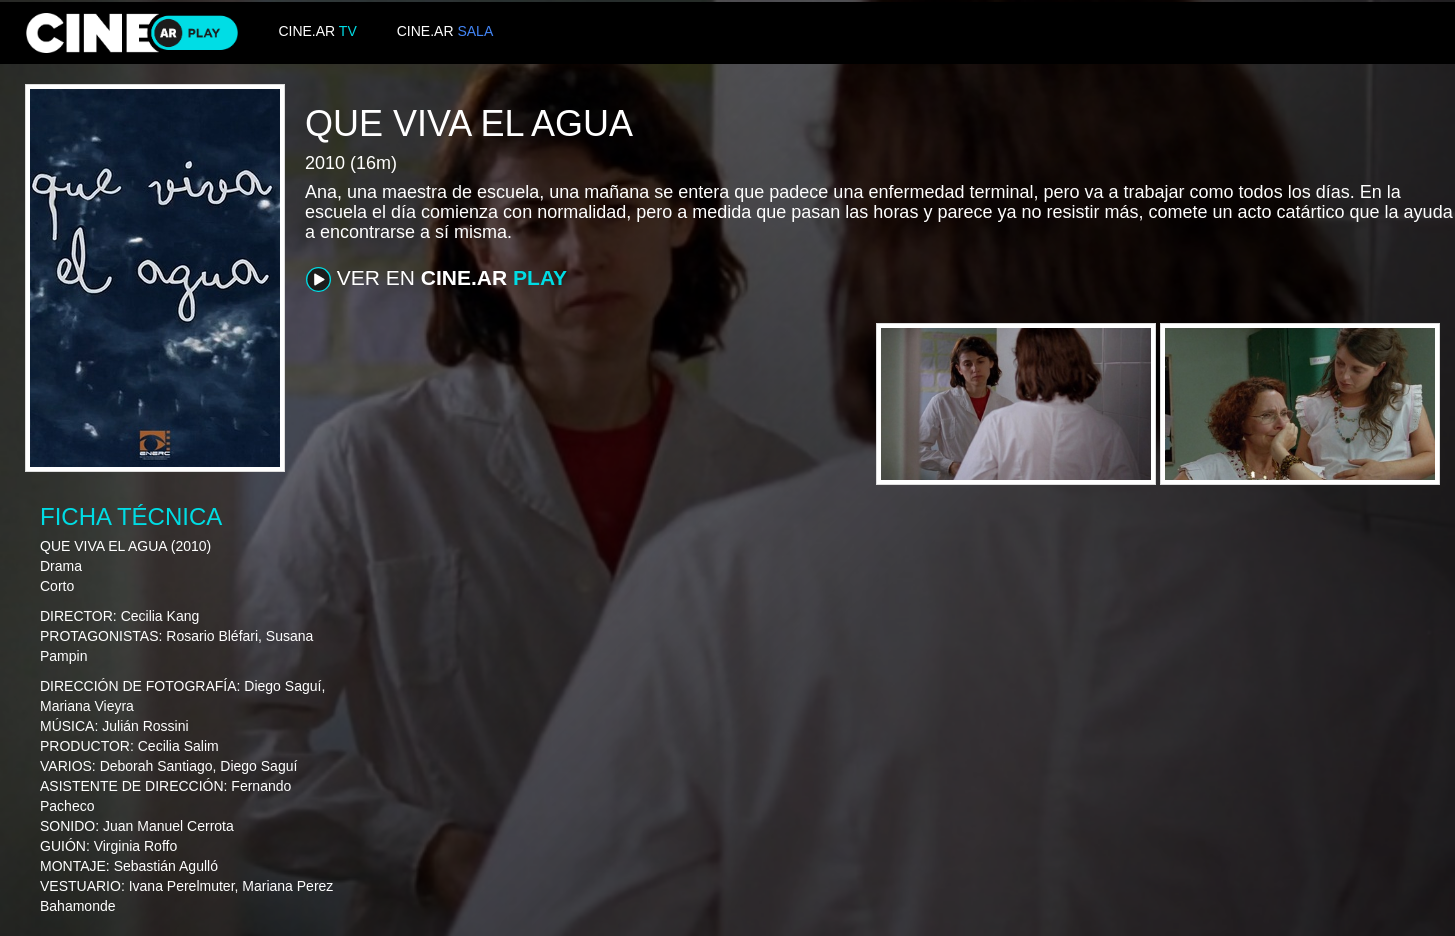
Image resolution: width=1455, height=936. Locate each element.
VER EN (436, 279)
